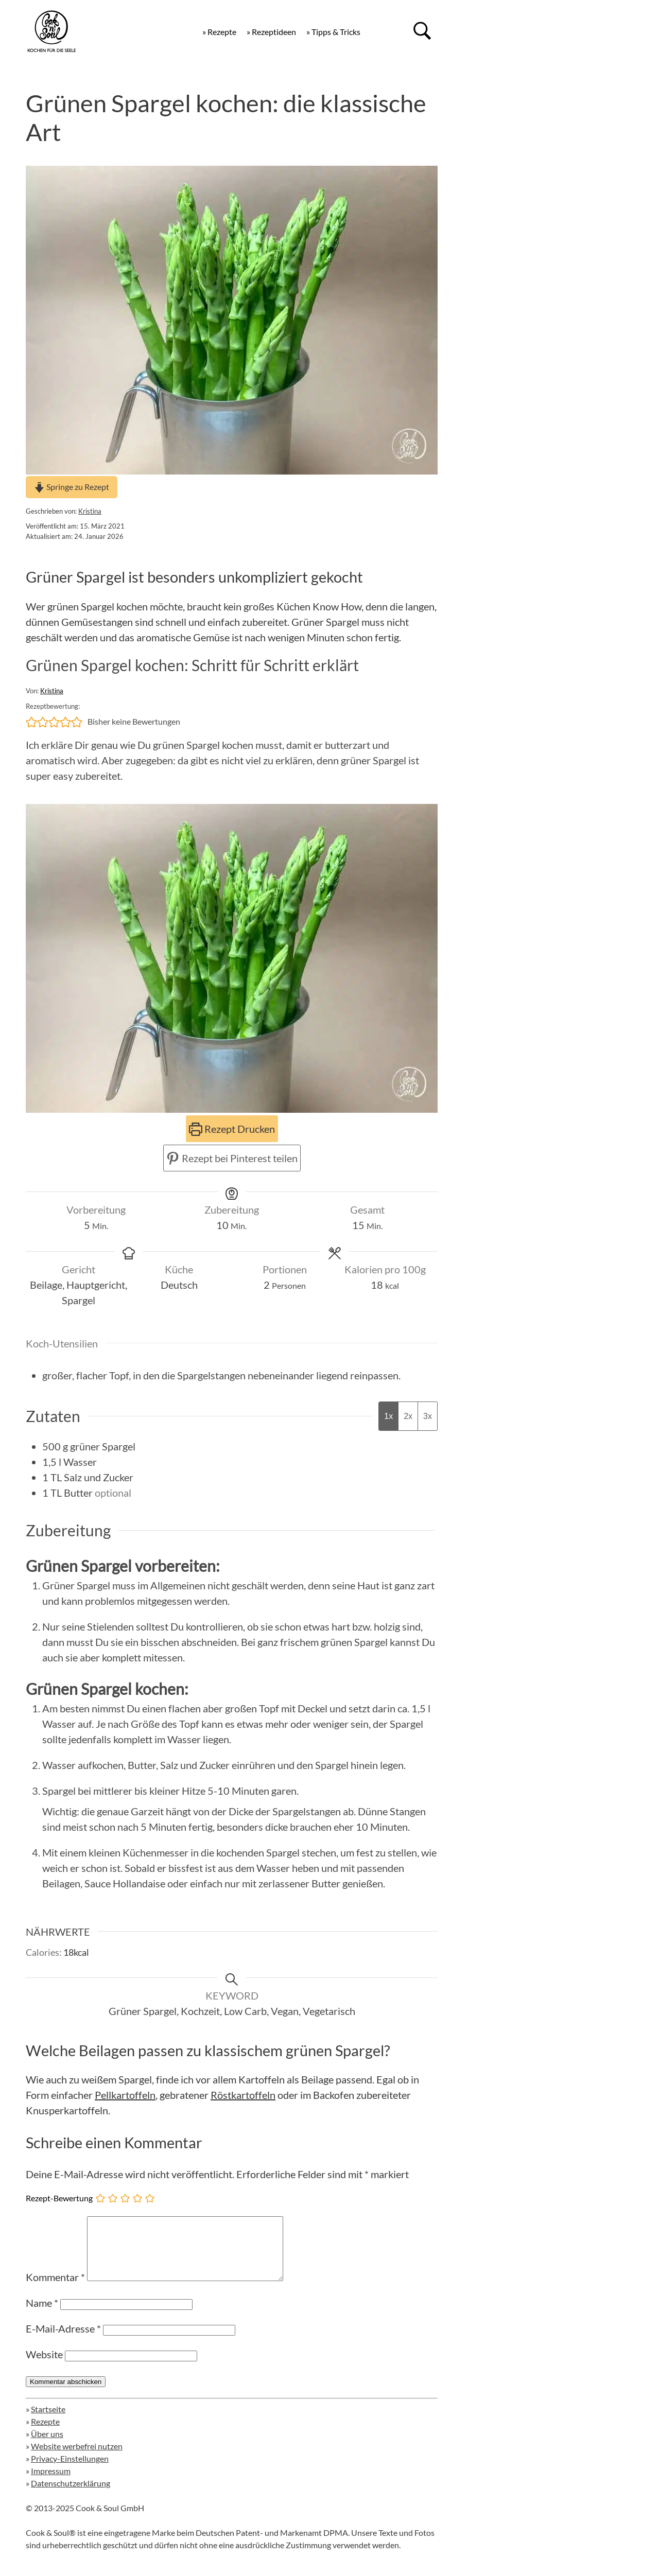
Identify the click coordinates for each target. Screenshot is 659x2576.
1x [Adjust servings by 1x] (388, 1416)
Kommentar (55, 2289)
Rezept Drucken (232, 1129)
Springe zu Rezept (71, 487)
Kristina (89, 511)
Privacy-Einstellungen (70, 2471)
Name (42, 2315)
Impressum (51, 2483)
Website (44, 2366)
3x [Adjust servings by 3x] (427, 1416)
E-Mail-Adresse (63, 2341)
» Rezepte (219, 32)
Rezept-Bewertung (59, 2198)
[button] (31, 721)
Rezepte (45, 2434)
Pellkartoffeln (125, 2095)
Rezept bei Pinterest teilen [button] (232, 1158)
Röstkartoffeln (243, 2095)
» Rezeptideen (271, 32)
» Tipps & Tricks (333, 32)
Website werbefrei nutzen (77, 2458)
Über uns (47, 2446)
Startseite (48, 2421)
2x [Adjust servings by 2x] (408, 1416)
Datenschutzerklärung (70, 2495)
